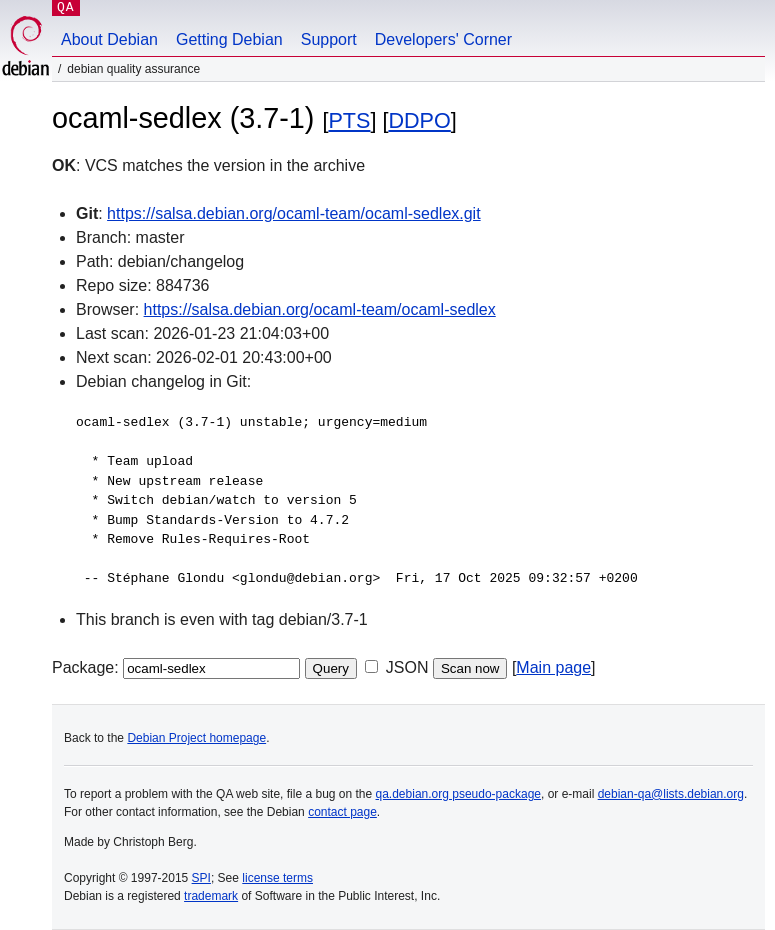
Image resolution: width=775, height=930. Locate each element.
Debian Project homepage (196, 738)
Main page (553, 667)
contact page (342, 812)
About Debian (109, 39)
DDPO (419, 120)
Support (329, 39)
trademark (211, 896)
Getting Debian (229, 39)
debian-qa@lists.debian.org (671, 794)
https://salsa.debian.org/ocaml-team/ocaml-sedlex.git (294, 213)
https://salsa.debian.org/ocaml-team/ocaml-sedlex (320, 309)
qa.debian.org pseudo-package (458, 794)
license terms (277, 878)
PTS (349, 120)
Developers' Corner (443, 39)
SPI (201, 878)
